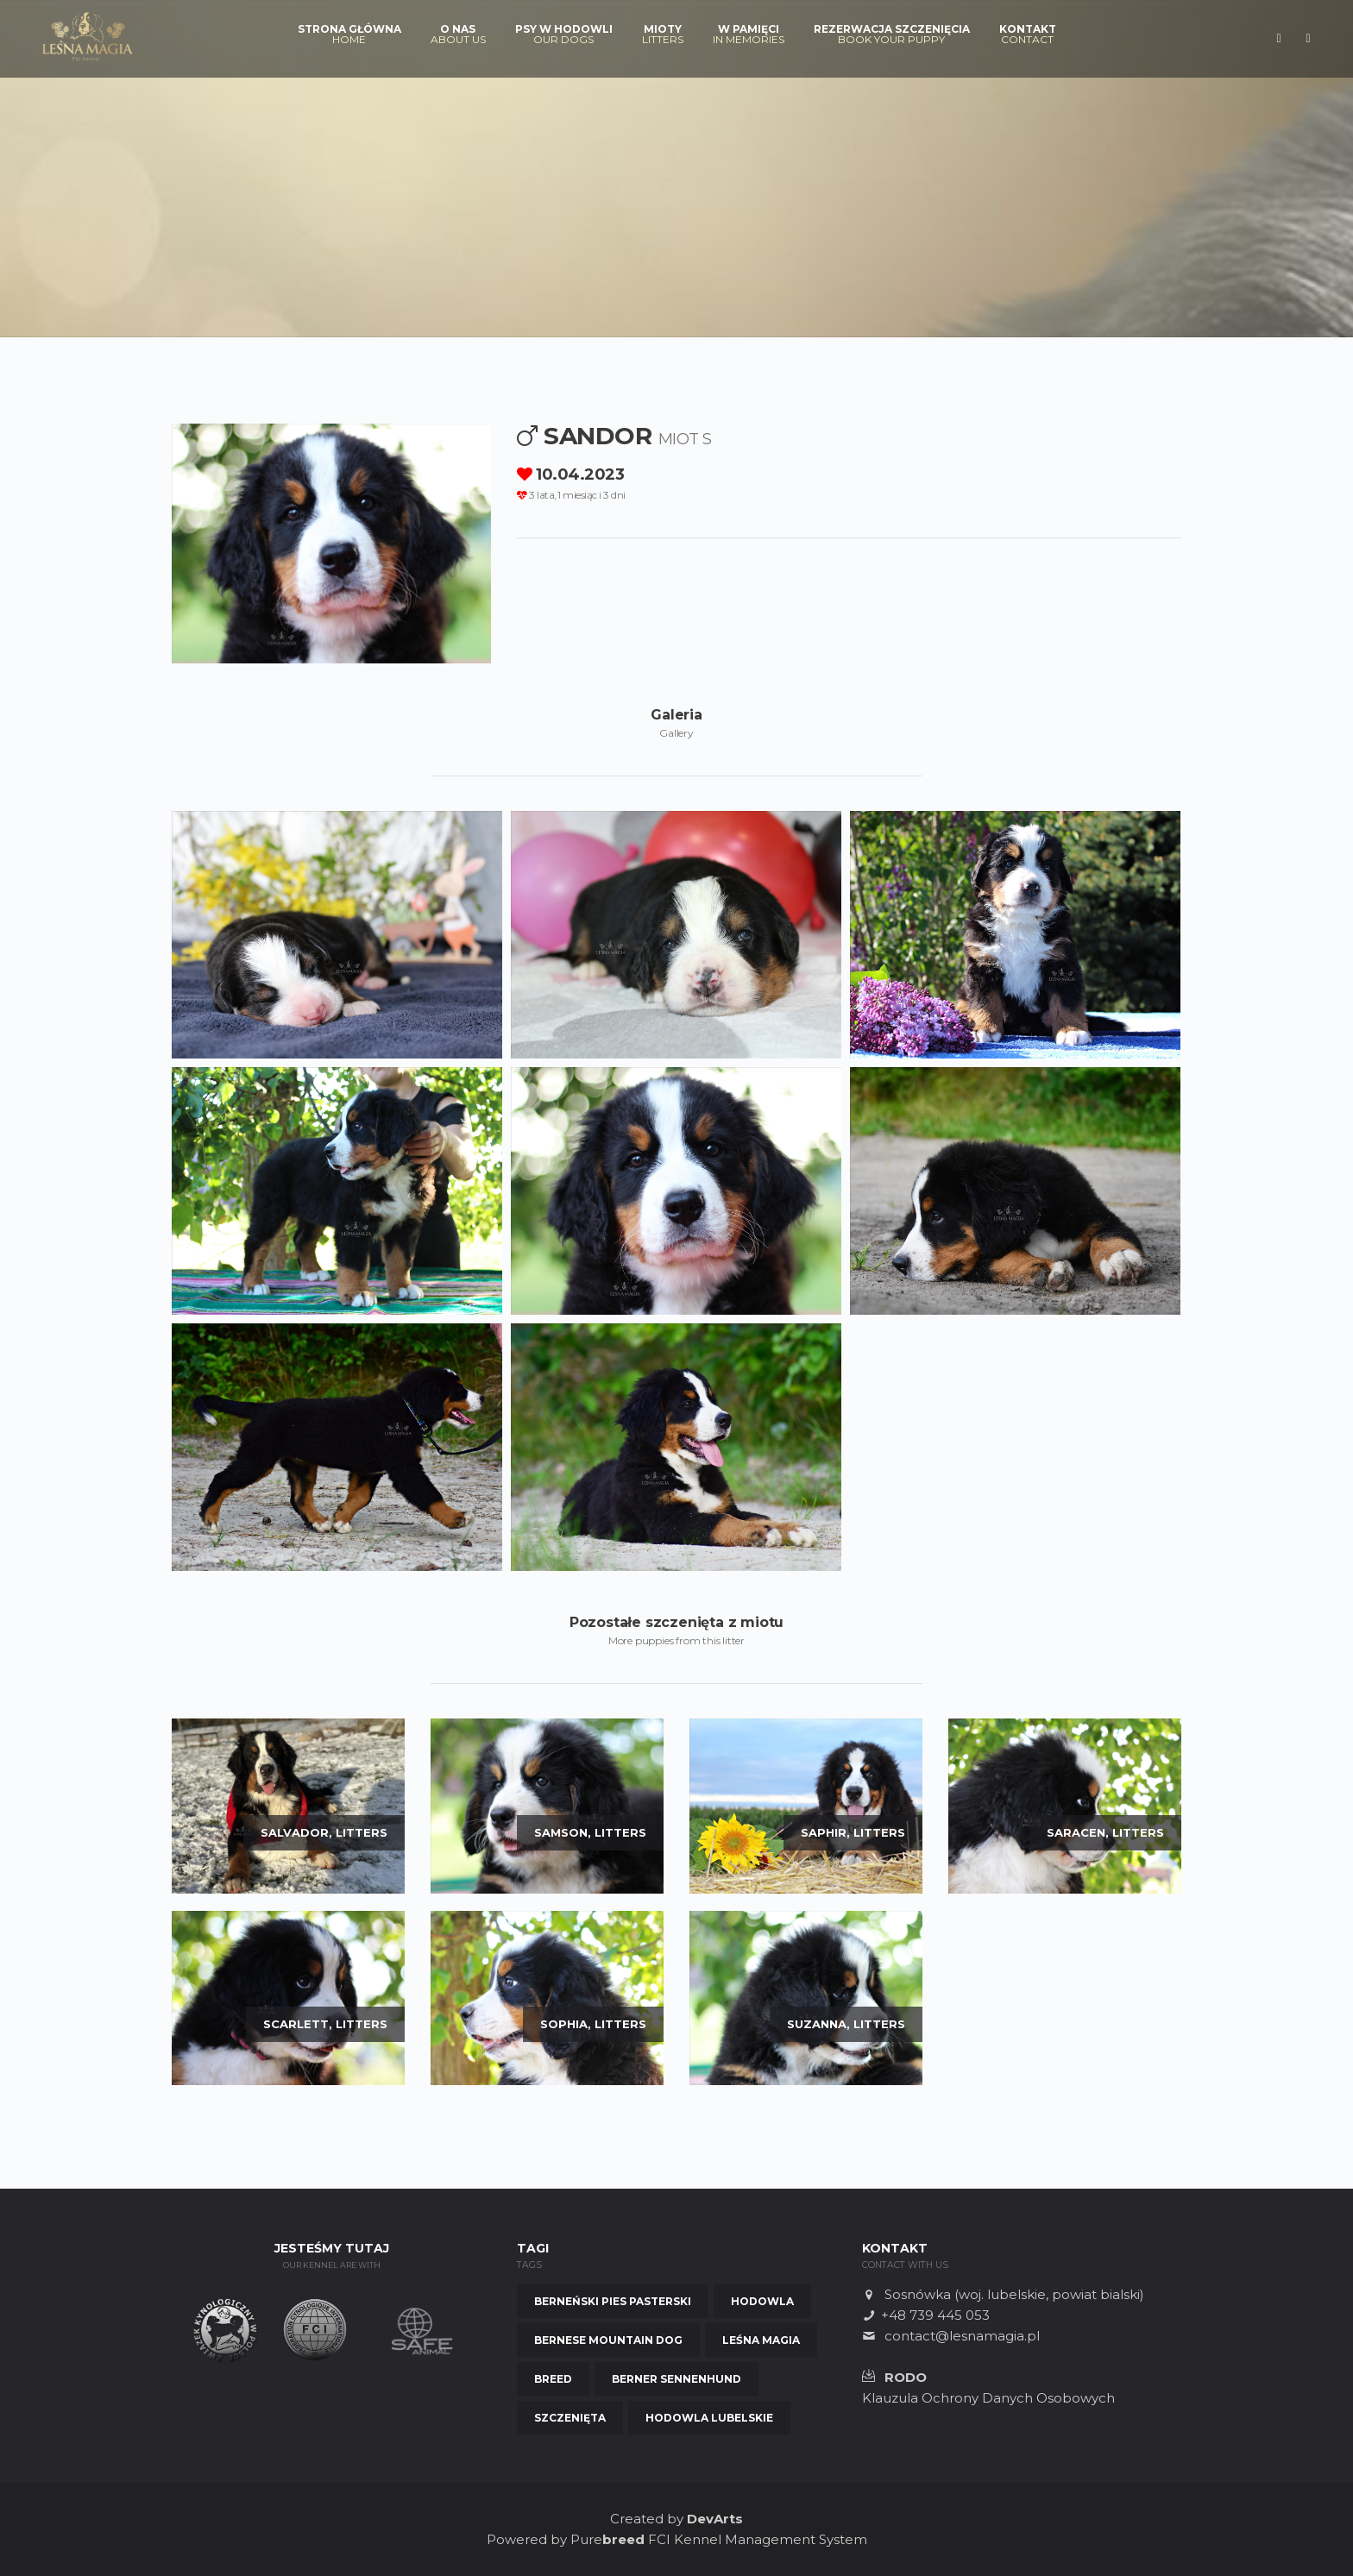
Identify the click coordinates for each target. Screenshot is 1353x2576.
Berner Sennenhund (676, 2378)
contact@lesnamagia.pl (962, 2336)
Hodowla (762, 2301)
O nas (458, 34)
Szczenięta (570, 2417)
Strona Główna (349, 34)
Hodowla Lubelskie (709, 2417)
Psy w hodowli (564, 34)
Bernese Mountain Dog (608, 2340)
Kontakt (1027, 34)
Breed (553, 2378)
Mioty (662, 34)
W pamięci (748, 34)
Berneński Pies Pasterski (612, 2301)
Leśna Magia (761, 2340)
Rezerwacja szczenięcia (892, 34)
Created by (676, 2518)
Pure (607, 2539)
